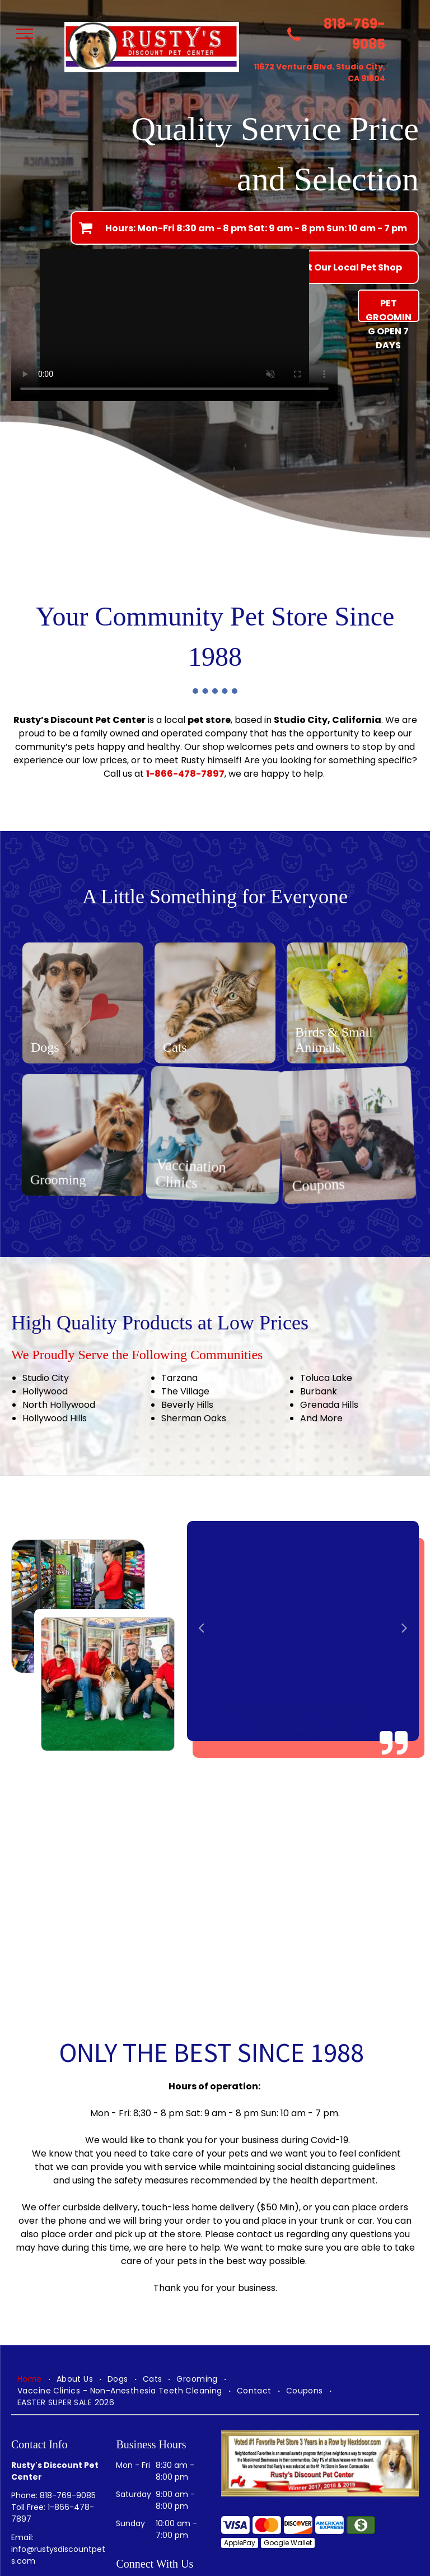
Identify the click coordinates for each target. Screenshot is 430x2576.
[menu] (24, 33)
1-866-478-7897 (185, 773)
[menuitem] (30, 2379)
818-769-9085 (68, 2495)
